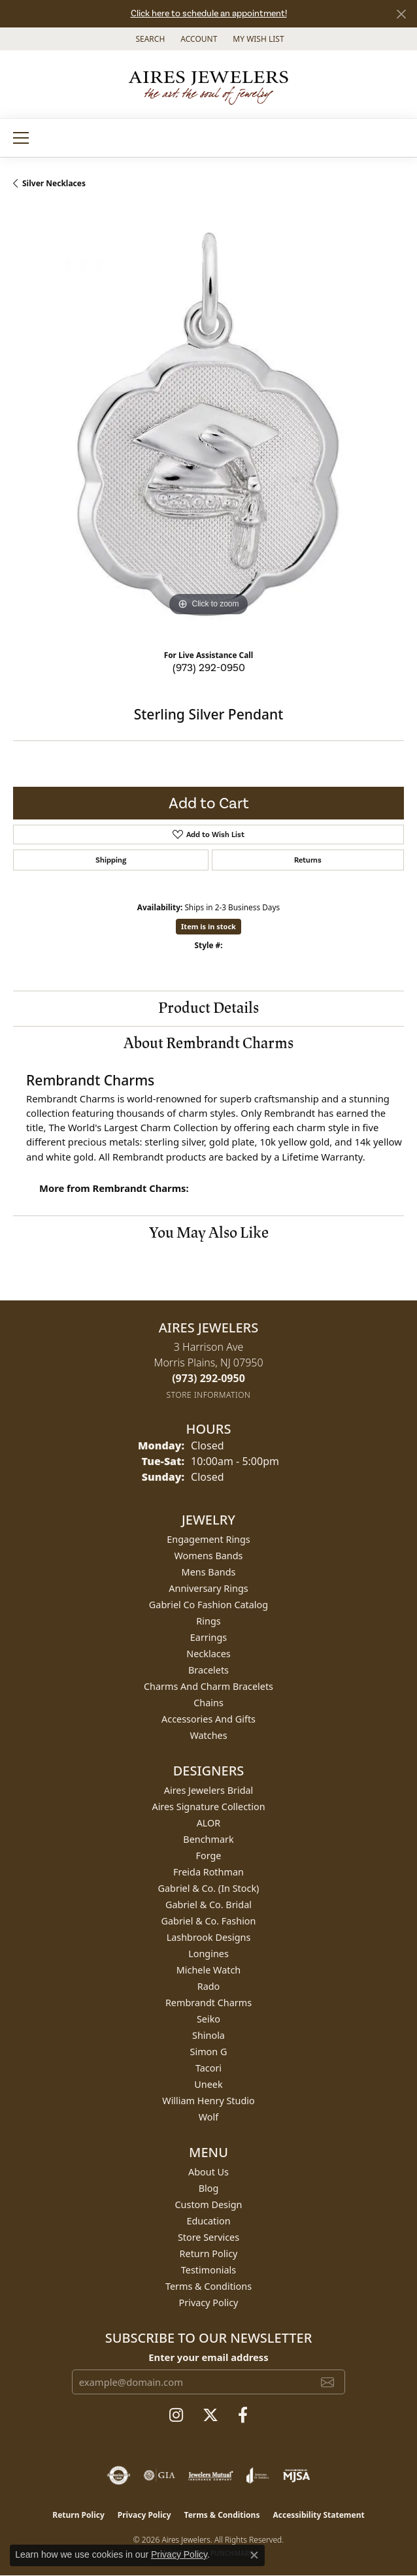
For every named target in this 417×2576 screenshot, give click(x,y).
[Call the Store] (208, 1378)
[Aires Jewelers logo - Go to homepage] (208, 84)
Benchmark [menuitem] (208, 1839)
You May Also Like (209, 1232)
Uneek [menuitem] (208, 2084)
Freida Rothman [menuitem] (208, 1872)
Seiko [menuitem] (208, 2019)
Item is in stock (208, 926)
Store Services (208, 2237)
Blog (209, 2188)
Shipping (110, 860)
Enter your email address (208, 2357)
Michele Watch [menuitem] (208, 1970)
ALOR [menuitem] (209, 1823)
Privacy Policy (209, 2302)
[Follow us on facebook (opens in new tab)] (242, 2415)
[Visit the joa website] (257, 2475)
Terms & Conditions (208, 2286)
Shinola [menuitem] (208, 2035)
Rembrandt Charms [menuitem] (208, 2002)
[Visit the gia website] (159, 2475)
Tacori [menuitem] (208, 2068)
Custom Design (208, 2204)
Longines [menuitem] (208, 1953)
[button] (149, 38)
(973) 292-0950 (209, 667)
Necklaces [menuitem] (208, 1653)
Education (208, 2221)
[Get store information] (209, 1394)
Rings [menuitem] (208, 1621)
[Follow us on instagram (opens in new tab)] (176, 2415)
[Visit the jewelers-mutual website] (210, 2475)
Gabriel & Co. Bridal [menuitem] (208, 1904)
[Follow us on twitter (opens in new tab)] (210, 2415)
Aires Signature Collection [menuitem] (208, 1806)
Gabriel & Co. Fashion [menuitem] (208, 1921)
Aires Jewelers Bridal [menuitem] (209, 1790)
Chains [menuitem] (208, 1702)
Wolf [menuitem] (208, 2117)
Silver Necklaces (54, 183)
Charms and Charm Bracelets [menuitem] (208, 1686)
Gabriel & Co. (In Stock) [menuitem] (208, 1888)
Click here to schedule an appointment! (209, 13)
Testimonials (208, 2270)
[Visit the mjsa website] (296, 2475)
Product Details (208, 1008)
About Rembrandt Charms (208, 1043)
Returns (308, 860)
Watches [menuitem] (208, 1735)
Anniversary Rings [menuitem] (208, 1588)
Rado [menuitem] (208, 1986)
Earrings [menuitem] (208, 1637)
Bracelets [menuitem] (208, 1670)
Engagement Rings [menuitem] (208, 1539)
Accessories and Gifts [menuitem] (208, 1719)
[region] (208, 424)
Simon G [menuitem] (208, 2051)
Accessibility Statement (318, 2514)
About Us (208, 2172)
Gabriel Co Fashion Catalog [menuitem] (208, 1604)
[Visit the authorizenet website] (119, 2475)
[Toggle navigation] (21, 138)
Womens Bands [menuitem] (209, 1555)
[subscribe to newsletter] (327, 2382)
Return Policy (209, 2253)
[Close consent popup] (254, 2555)
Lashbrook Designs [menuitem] (209, 1937)
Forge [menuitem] (209, 1855)
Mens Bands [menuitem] (209, 1572)
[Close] (401, 14)
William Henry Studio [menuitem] (208, 2100)
